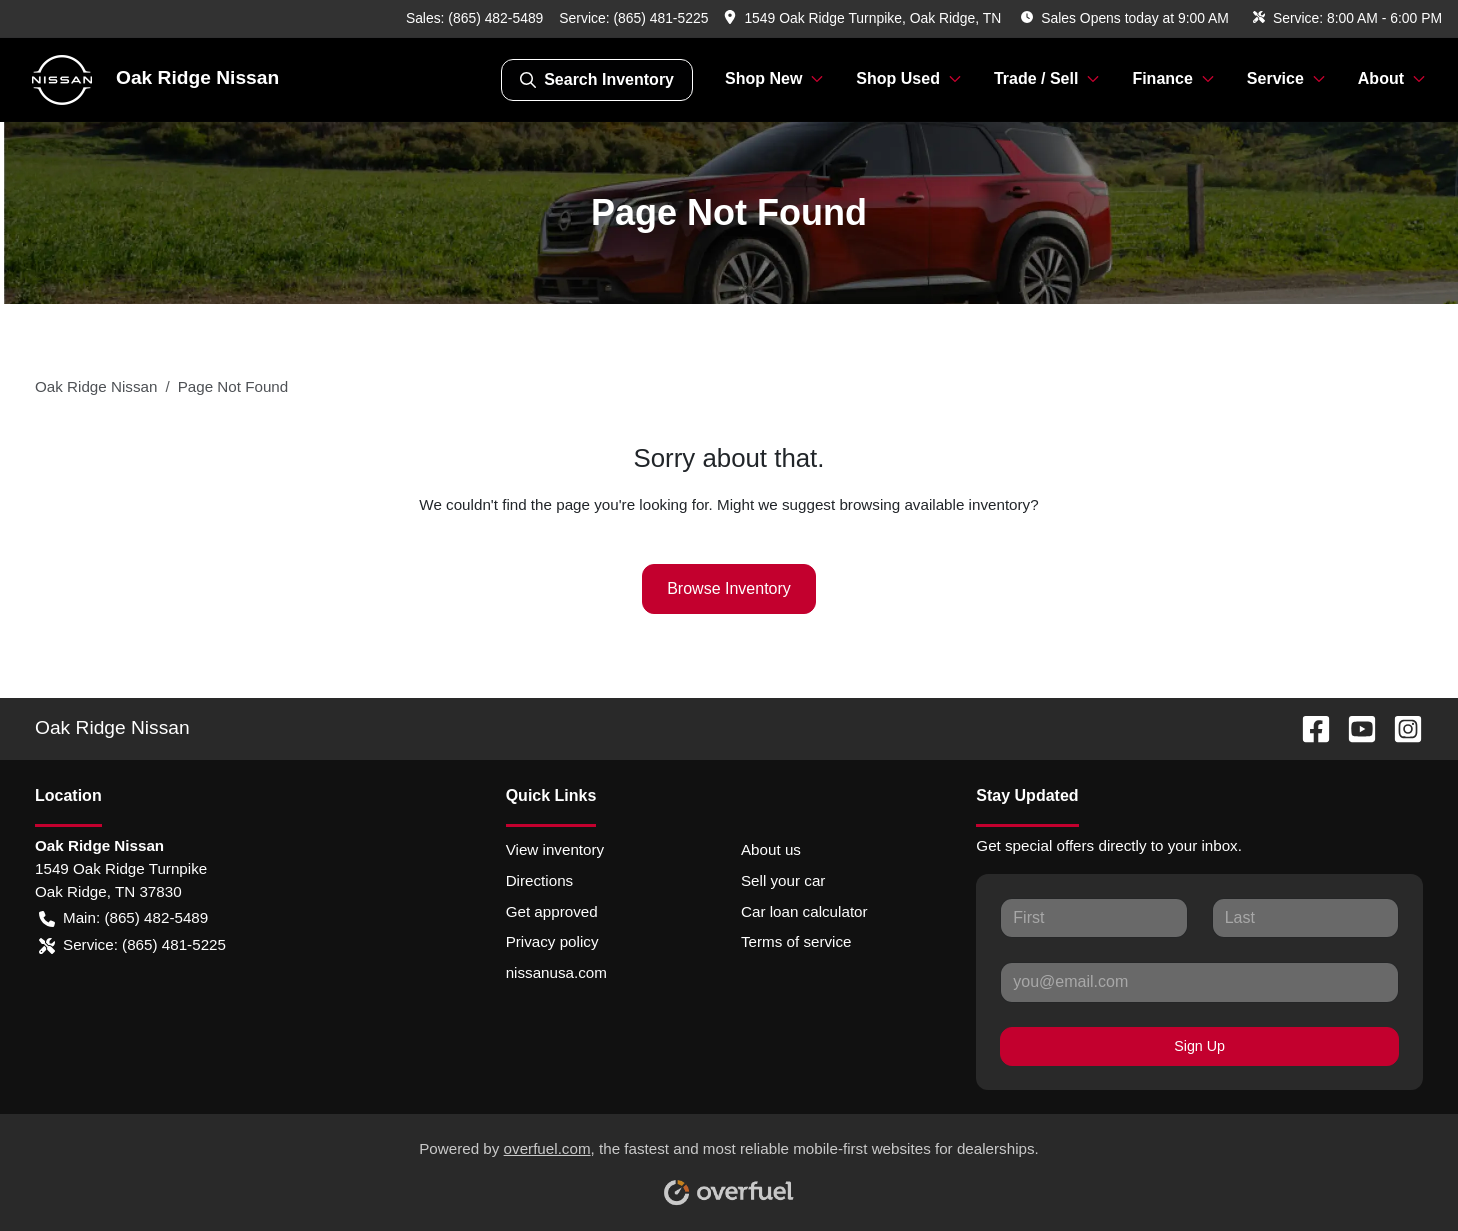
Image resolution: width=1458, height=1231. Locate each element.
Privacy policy (552, 941)
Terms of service (796, 941)
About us (771, 849)
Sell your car (783, 880)
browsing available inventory (934, 504)
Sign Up (1199, 1046)
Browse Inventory (729, 588)
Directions (540, 880)
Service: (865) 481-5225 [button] (132, 945)
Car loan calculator (804, 911)
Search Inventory (597, 80)
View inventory (555, 849)
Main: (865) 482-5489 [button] (123, 918)
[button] (864, 18)
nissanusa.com (556, 972)
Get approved (552, 911)
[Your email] (1199, 982)
